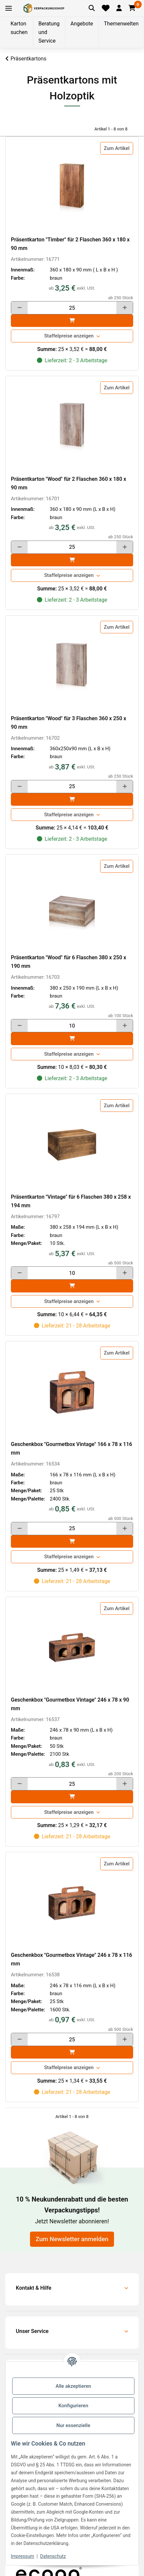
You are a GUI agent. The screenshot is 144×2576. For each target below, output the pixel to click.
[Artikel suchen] (92, 8)
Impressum (22, 2556)
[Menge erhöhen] (124, 307)
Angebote (82, 23)
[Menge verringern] (19, 307)
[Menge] (72, 307)
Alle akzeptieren (73, 2386)
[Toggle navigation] (8, 8)
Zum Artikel (117, 148)
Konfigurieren (73, 2406)
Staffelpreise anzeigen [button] (69, 336)
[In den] (72, 320)
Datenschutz (53, 2556)
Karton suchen (19, 27)
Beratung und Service (49, 32)
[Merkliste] (106, 8)
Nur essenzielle (73, 2425)
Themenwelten (121, 23)
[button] (119, 8)
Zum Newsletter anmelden (72, 2239)
